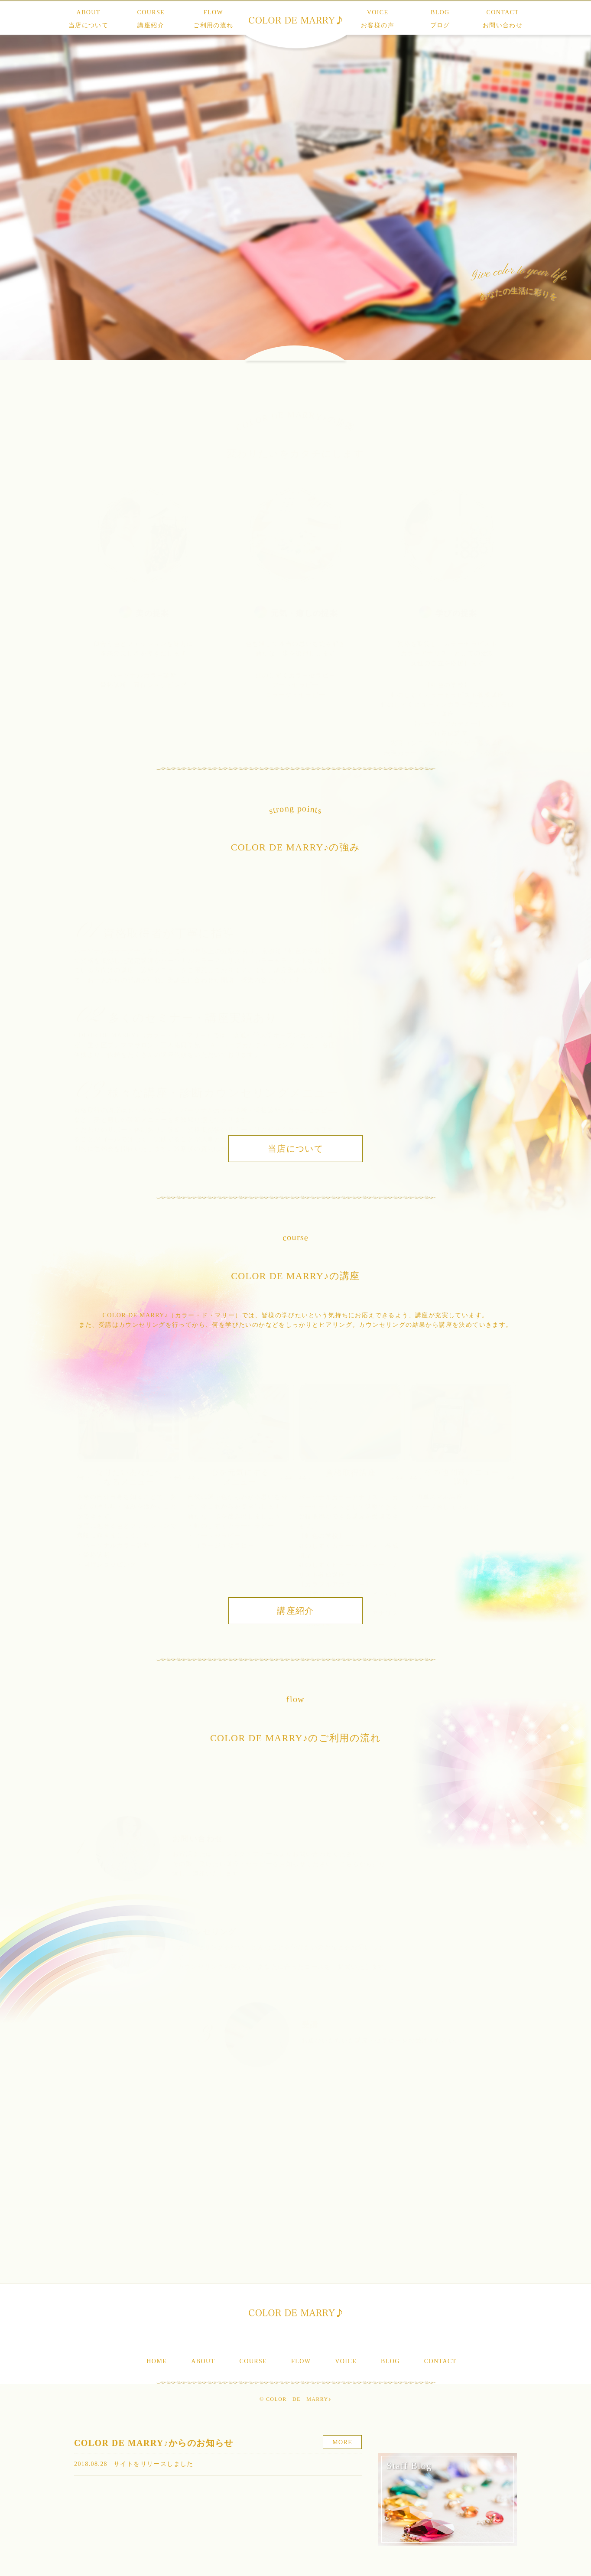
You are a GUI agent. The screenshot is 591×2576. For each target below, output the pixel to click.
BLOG (440, 19)
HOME (156, 2361)
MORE (342, 2442)
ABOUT (88, 19)
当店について (295, 1148)
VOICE (378, 19)
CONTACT (502, 19)
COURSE (151, 19)
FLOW (213, 19)
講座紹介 (295, 1610)
